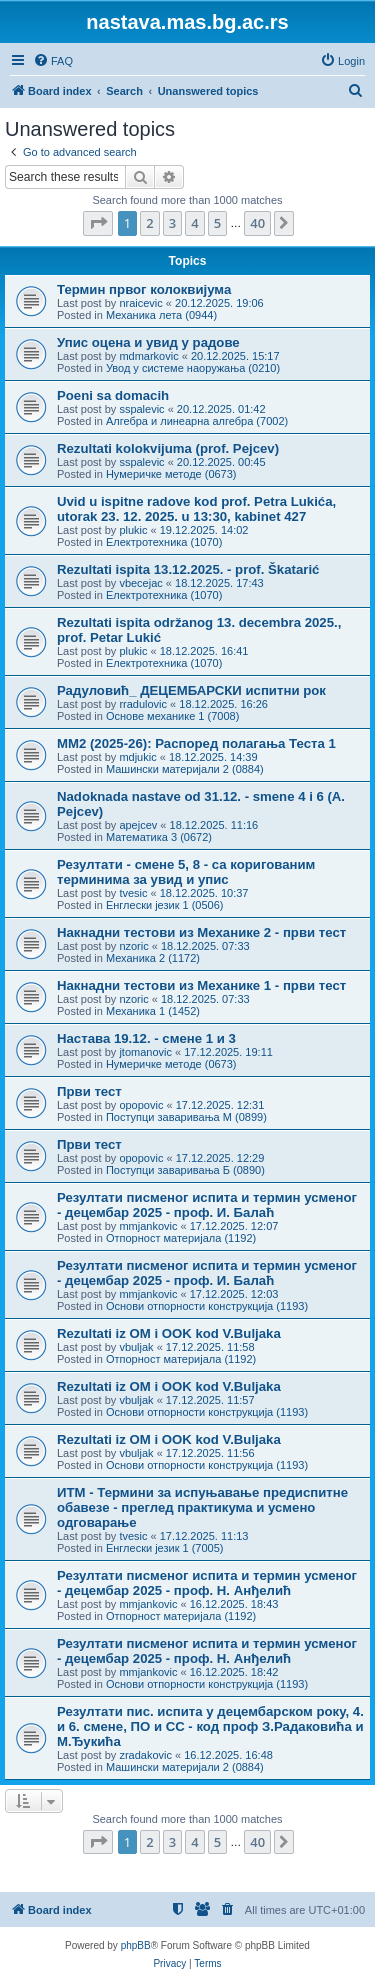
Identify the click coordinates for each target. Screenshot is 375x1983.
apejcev (138, 825)
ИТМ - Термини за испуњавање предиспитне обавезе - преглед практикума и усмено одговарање (202, 1507)
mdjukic (137, 757)
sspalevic (141, 409)
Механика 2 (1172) (153, 958)
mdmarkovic (148, 356)
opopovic (141, 1105)
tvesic (133, 893)
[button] (98, 223)
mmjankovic (148, 1226)
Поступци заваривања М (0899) (186, 1117)
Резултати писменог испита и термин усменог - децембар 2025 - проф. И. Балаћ (207, 1205)
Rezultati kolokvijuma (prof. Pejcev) (168, 448)
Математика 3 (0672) (159, 837)
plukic (133, 530)
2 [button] (149, 223)
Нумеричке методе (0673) (171, 474)
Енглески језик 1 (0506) (165, 905)
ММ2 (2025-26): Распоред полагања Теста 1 (196, 743)
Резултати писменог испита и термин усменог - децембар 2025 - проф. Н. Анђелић (207, 1583)
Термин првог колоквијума (144, 289)
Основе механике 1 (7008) (172, 716)
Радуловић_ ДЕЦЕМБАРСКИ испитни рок (191, 690)
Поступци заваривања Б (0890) (185, 1170)
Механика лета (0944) (161, 315)
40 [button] (257, 223)
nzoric (133, 946)
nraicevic (140, 303)
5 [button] (217, 223)
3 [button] (172, 223)
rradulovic (143, 704)
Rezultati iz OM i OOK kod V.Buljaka (169, 1333)
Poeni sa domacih (113, 395)
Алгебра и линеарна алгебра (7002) (197, 421)
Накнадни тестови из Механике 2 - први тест (201, 932)
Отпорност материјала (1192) (181, 1238)
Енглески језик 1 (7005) (165, 1548)
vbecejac (140, 583)
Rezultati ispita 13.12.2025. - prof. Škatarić (188, 569)
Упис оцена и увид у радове (148, 342)
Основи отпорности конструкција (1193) (207, 1306)
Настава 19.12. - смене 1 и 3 (146, 1038)
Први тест (89, 1091)
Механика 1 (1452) (153, 1011)
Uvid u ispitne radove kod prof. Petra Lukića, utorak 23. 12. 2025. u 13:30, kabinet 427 (196, 509)
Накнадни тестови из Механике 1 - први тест (201, 985)
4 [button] (194, 223)
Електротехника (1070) (164, 542)
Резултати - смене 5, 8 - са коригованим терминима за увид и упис (186, 872)
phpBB (136, 1945)
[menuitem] (53, 61)
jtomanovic (145, 1052)
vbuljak (136, 1347)
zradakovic (145, 1755)
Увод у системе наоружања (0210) (193, 368)
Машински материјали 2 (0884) (185, 769)
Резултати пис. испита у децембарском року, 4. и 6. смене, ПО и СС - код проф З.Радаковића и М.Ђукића (210, 1726)
